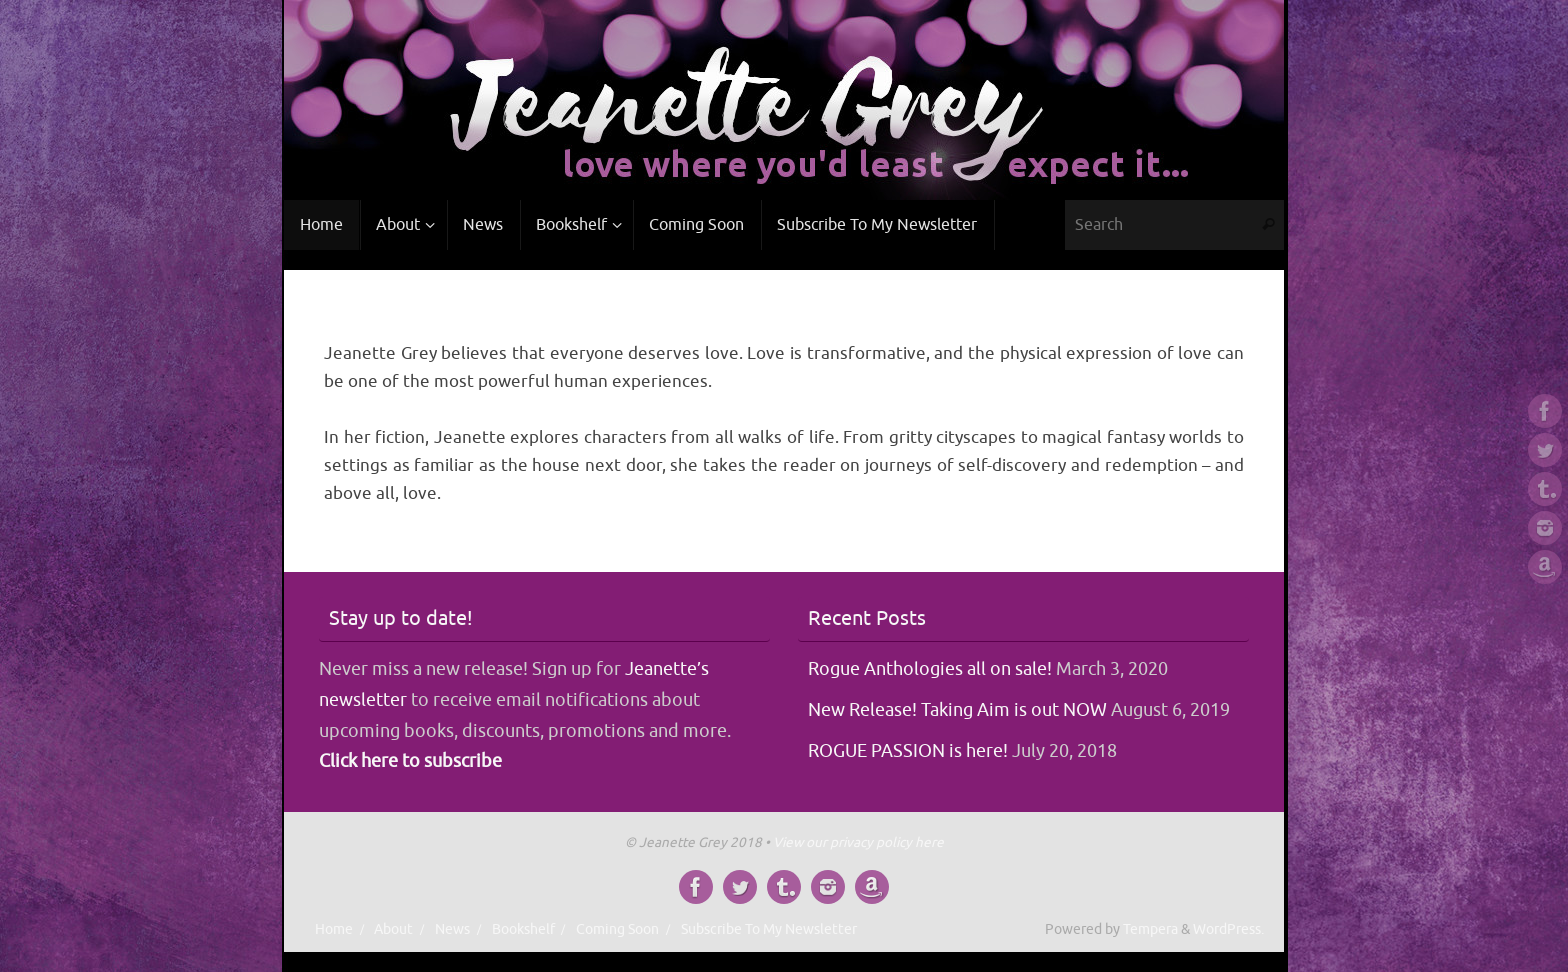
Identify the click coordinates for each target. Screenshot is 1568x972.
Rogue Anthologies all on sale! (930, 669)
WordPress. (1228, 929)
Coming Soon (617, 929)
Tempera (1150, 929)
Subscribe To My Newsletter (769, 929)
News (452, 929)
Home (334, 929)
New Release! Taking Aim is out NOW (957, 710)
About (393, 929)
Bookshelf (523, 929)
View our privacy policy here (858, 842)
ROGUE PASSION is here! (908, 751)
